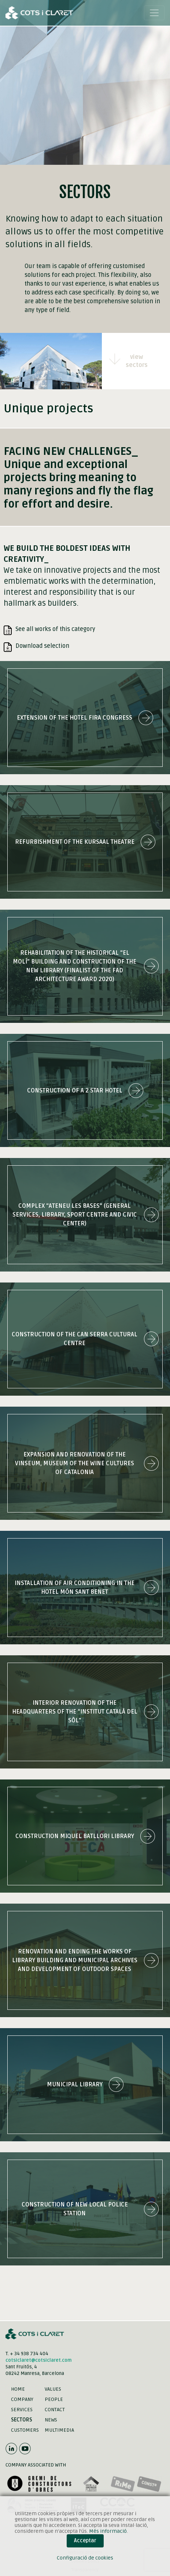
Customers (25, 2430)
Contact (55, 2409)
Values (53, 2389)
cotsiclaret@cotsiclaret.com (38, 2360)
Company (22, 2399)
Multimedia (59, 2430)
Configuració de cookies (85, 2558)
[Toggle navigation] (154, 12)
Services (22, 2409)
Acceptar (85, 2541)
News (51, 2420)
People (54, 2399)
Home (18, 2389)
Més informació (108, 2531)
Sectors (21, 2420)
